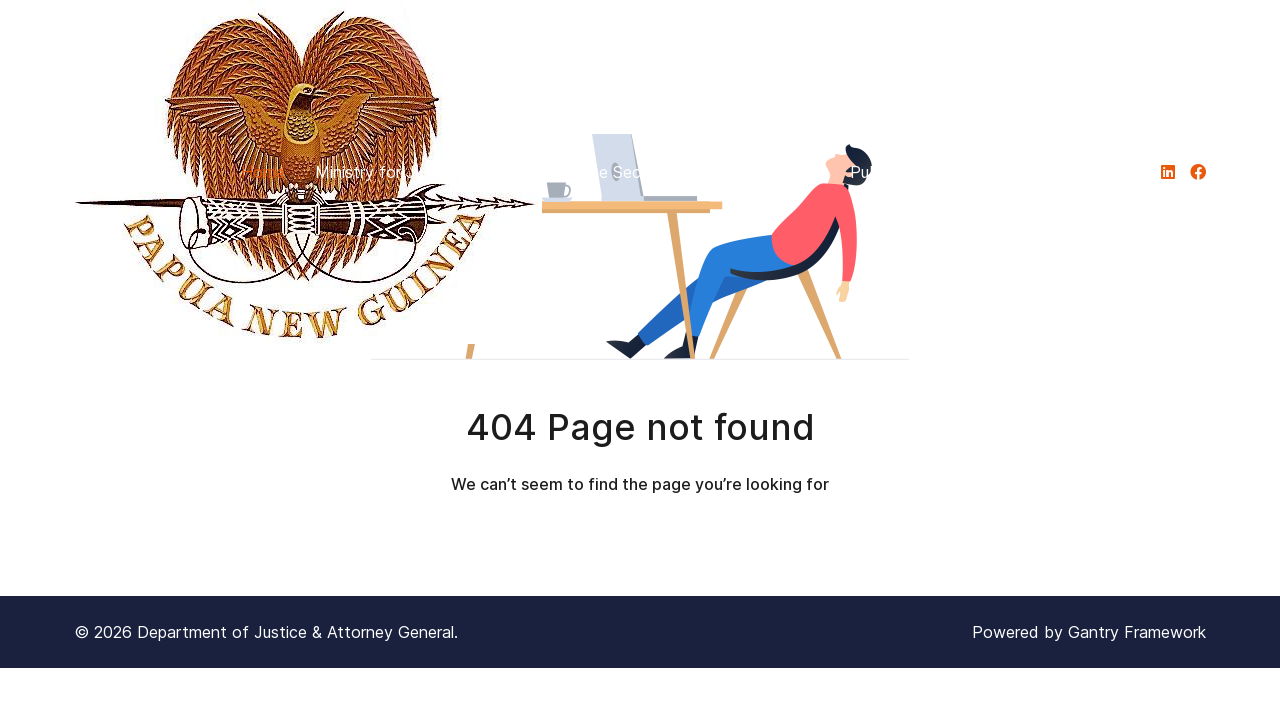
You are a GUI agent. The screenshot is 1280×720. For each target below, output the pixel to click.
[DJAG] (1168, 172)
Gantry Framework (1137, 632)
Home (263, 172)
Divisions (777, 172)
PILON (1014, 172)
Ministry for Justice (397, 172)
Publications (905, 172)
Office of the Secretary (607, 172)
